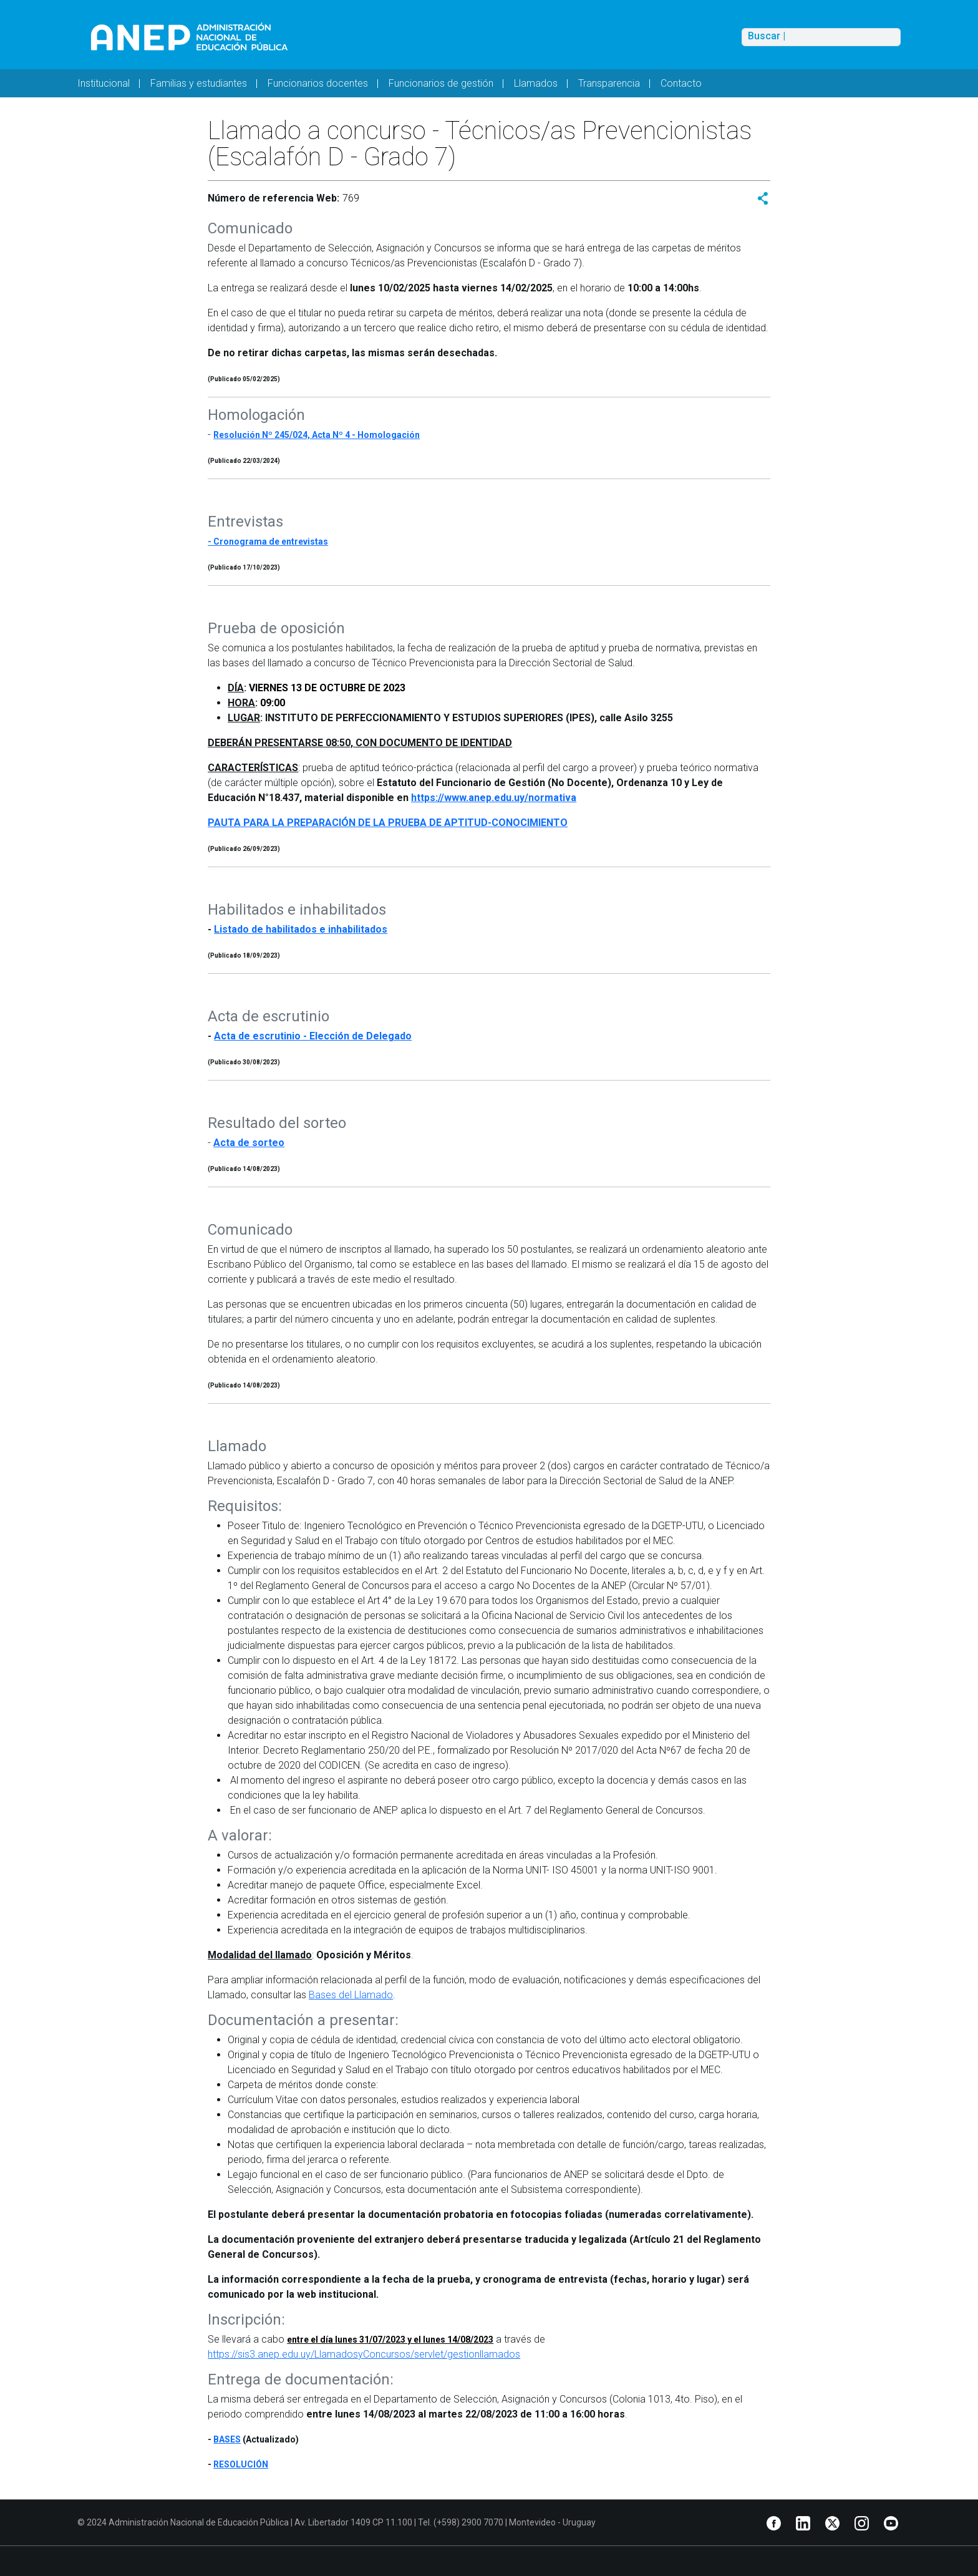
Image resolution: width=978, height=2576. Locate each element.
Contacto (681, 83)
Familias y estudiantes (198, 83)
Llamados (536, 83)
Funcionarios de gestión (441, 83)
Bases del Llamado (351, 1995)
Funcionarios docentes (318, 83)
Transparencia (609, 83)
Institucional (103, 83)
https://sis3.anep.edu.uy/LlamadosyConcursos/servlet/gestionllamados (364, 2354)
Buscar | (766, 36)
